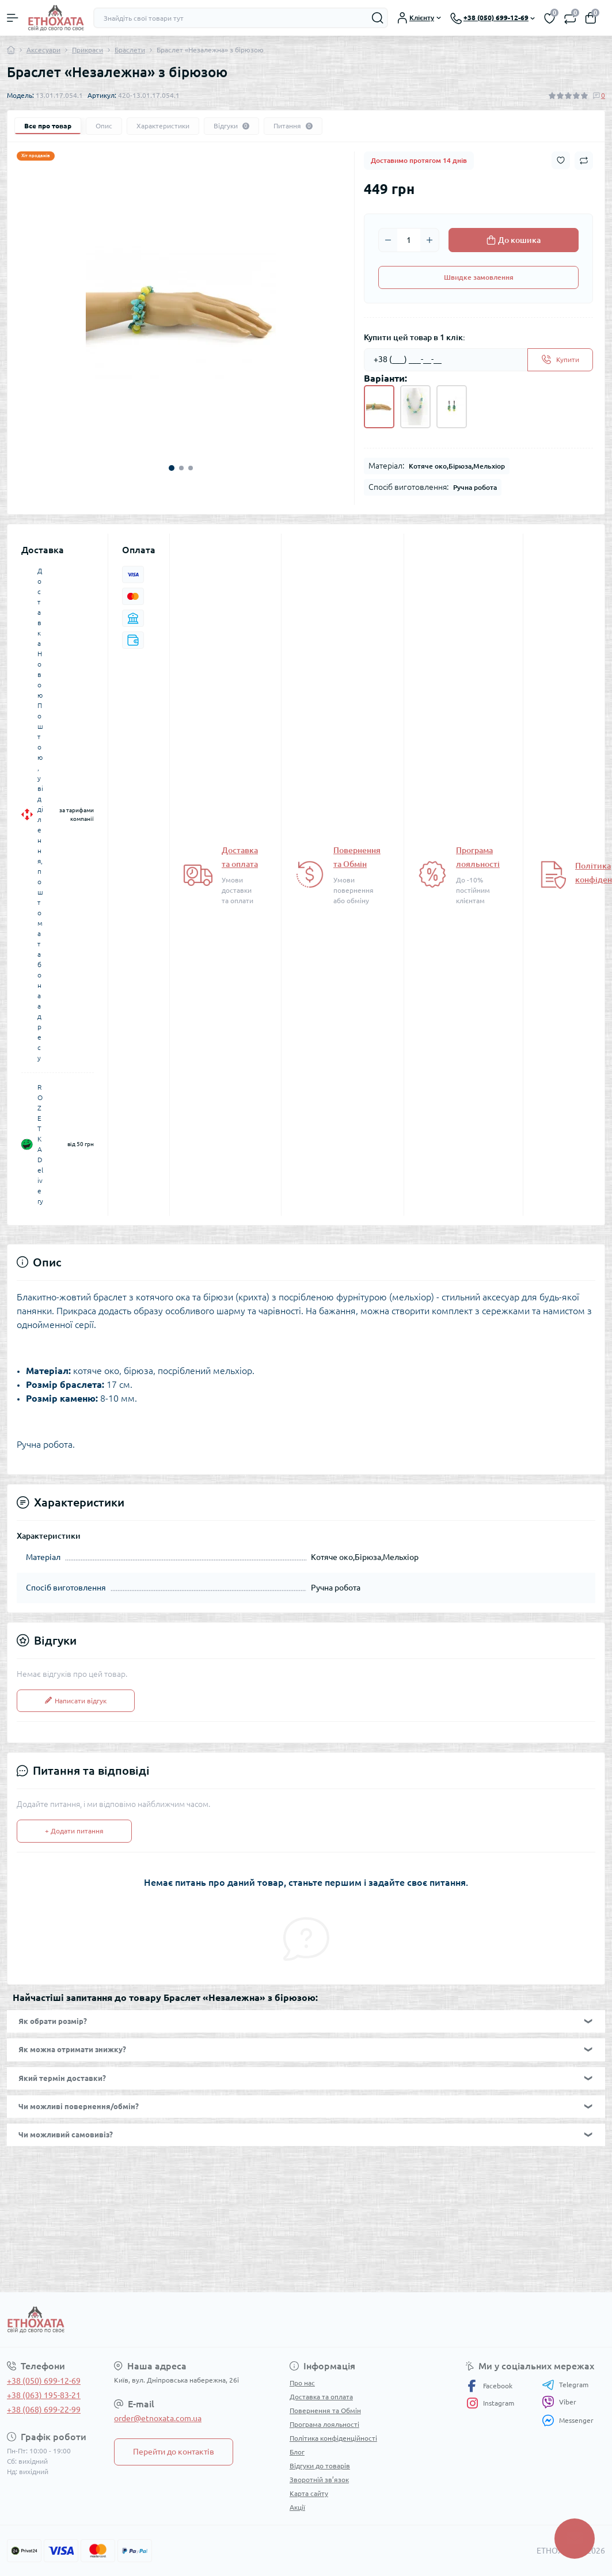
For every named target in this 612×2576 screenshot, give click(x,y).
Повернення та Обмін (325, 2410)
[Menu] (12, 18)
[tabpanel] (181, 312)
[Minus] (388, 240)
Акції (297, 2507)
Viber (559, 2402)
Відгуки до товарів (320, 2466)
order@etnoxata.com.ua (158, 2418)
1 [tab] (171, 468)
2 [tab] (181, 468)
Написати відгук (76, 1700)
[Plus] (429, 240)
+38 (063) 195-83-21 (44, 2395)
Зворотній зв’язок (319, 2479)
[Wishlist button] (561, 160)
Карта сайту (309, 2493)
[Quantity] (408, 240)
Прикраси (87, 50)
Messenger (568, 2420)
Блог (297, 2452)
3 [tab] (190, 468)
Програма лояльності (324, 2424)
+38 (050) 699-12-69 (44, 2380)
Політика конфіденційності (333, 2438)
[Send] (560, 359)
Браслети (130, 50)
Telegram (565, 2385)
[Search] (377, 18)
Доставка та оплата (321, 2396)
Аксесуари (43, 50)
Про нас (302, 2383)
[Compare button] (584, 160)
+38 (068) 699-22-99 (44, 2409)
